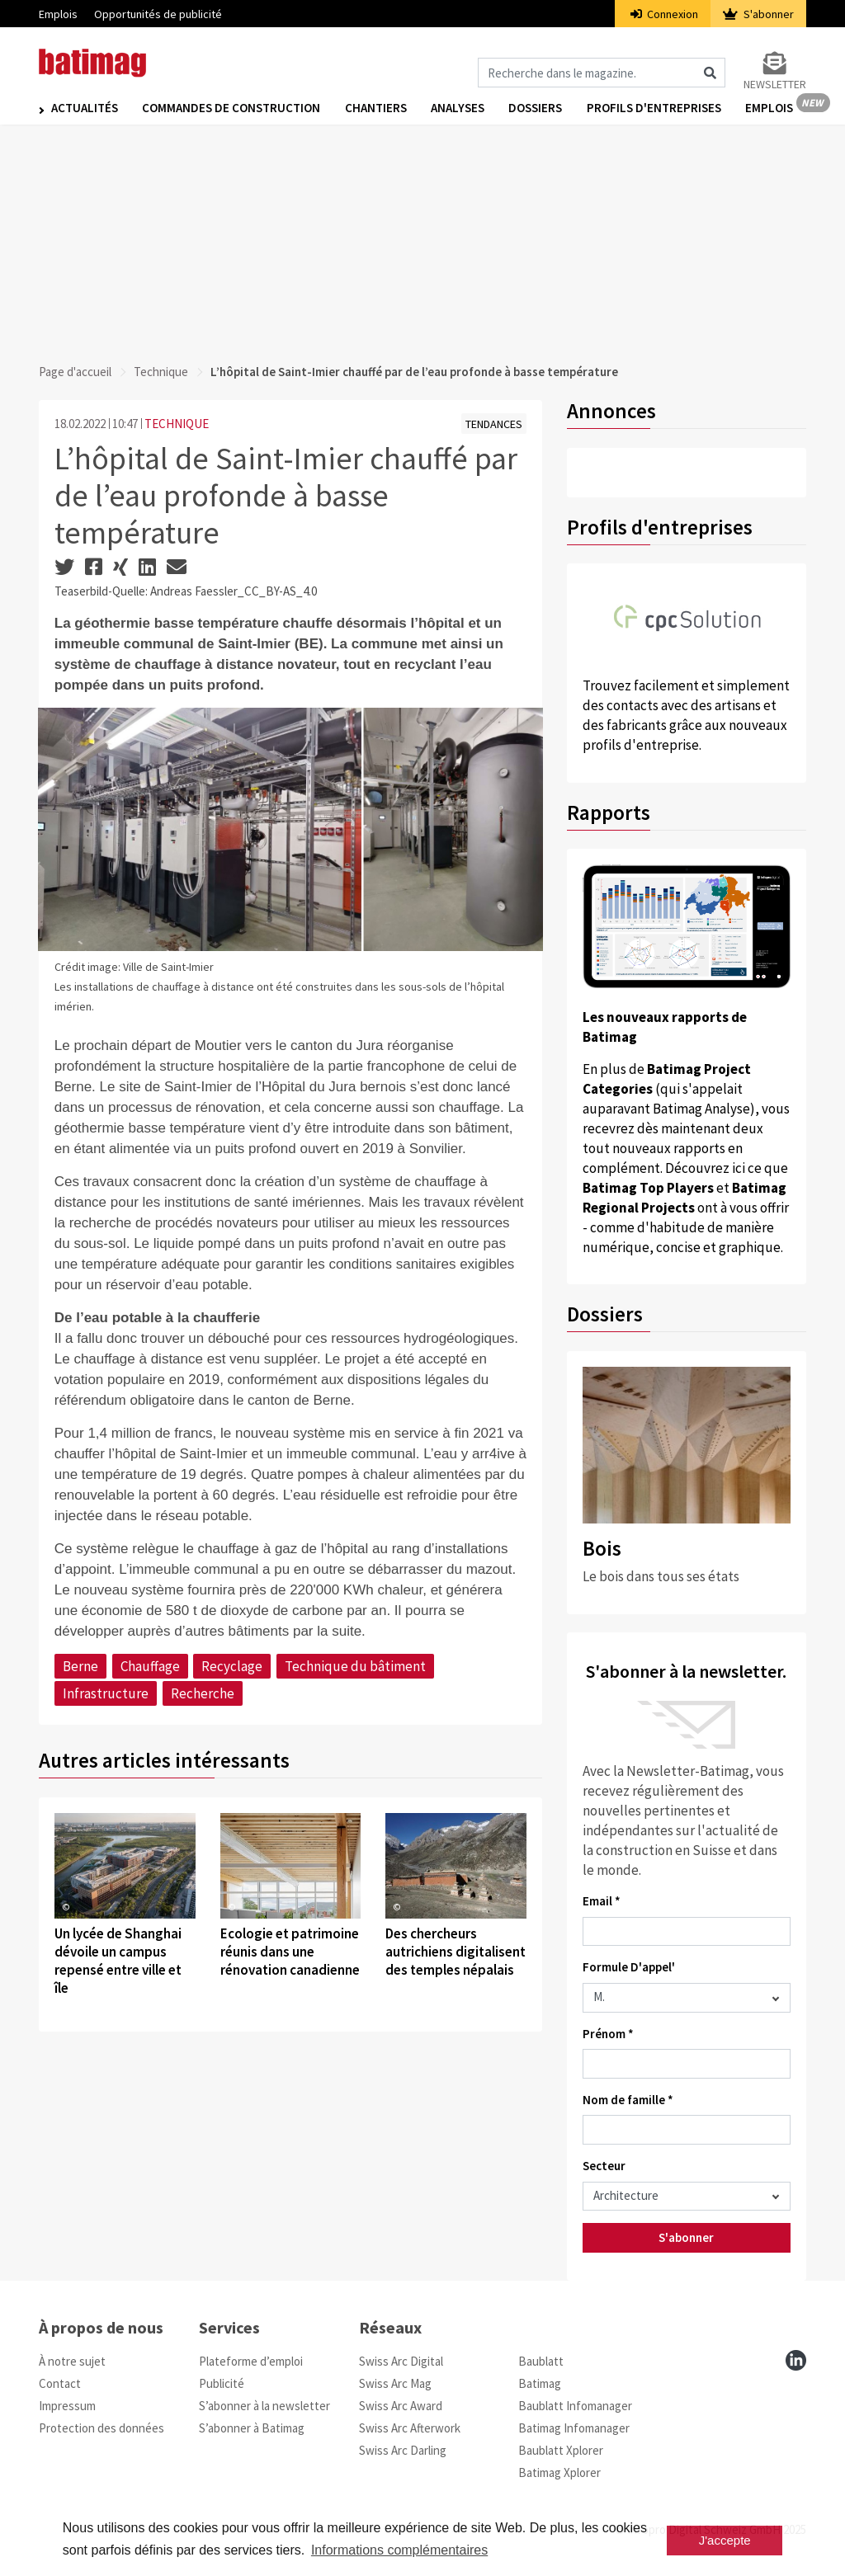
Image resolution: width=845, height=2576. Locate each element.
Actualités (84, 108)
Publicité (221, 2383)
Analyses (459, 108)
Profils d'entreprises (656, 108)
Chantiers (377, 108)
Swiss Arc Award (400, 2406)
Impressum (67, 2406)
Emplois (58, 14)
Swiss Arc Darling (402, 2450)
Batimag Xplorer (559, 2472)
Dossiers (537, 108)
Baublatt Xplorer (560, 2450)
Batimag (539, 2383)
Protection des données (101, 2428)
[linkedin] (796, 2360)
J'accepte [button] (725, 2540)
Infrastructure (106, 1693)
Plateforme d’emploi (251, 2361)
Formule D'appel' (629, 1967)
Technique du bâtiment (355, 1666)
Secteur (604, 2165)
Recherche (202, 1693)
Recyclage (231, 1666)
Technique (161, 371)
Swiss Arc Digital (401, 2361)
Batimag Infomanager (574, 2428)
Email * (602, 1901)
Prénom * (608, 2033)
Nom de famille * (628, 2099)
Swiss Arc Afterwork (409, 2428)
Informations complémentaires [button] (399, 2550)
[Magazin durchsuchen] (601, 72)
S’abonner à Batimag (251, 2428)
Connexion (664, 14)
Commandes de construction (232, 108)
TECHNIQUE (176, 423)
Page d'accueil (75, 371)
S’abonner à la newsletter (264, 2406)
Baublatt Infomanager (575, 2406)
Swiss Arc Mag (395, 2383)
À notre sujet (72, 2361)
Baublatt (541, 2361)
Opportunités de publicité (158, 14)
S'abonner (758, 14)
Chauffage (150, 1666)
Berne (80, 1666)
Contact (60, 2383)
